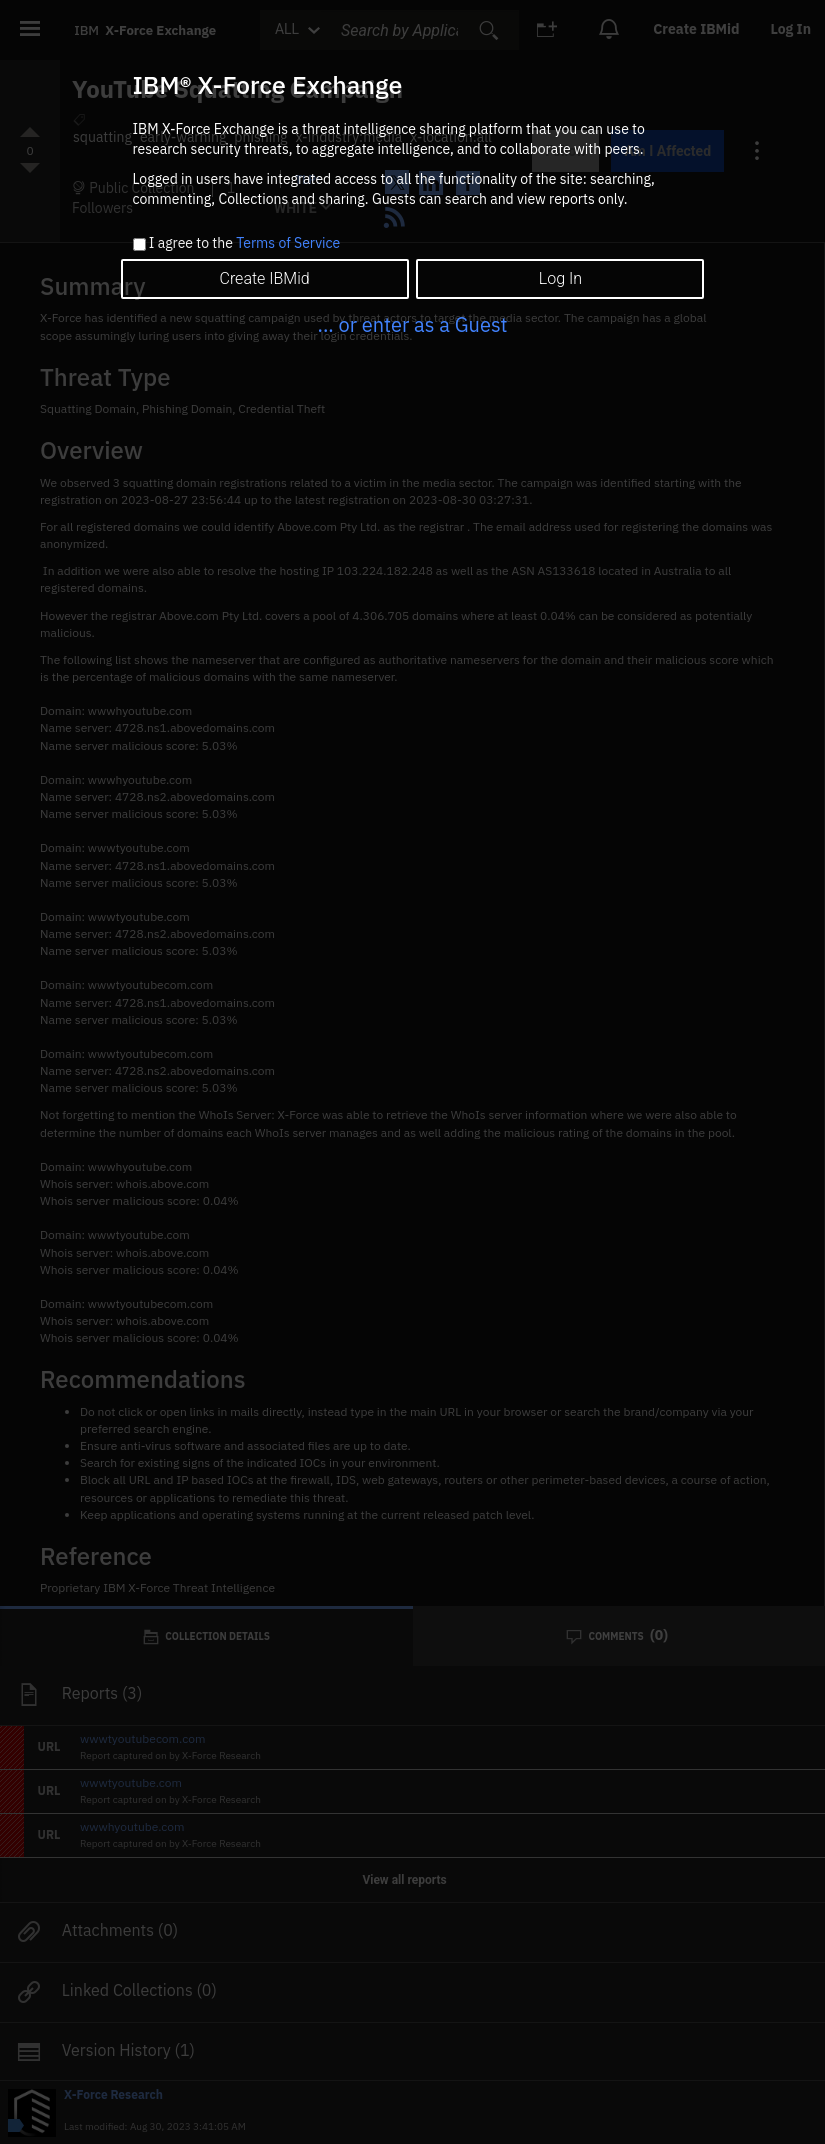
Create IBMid (264, 278)
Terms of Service (288, 243)
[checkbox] (139, 244)
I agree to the (244, 244)
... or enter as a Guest (412, 324)
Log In (560, 278)
